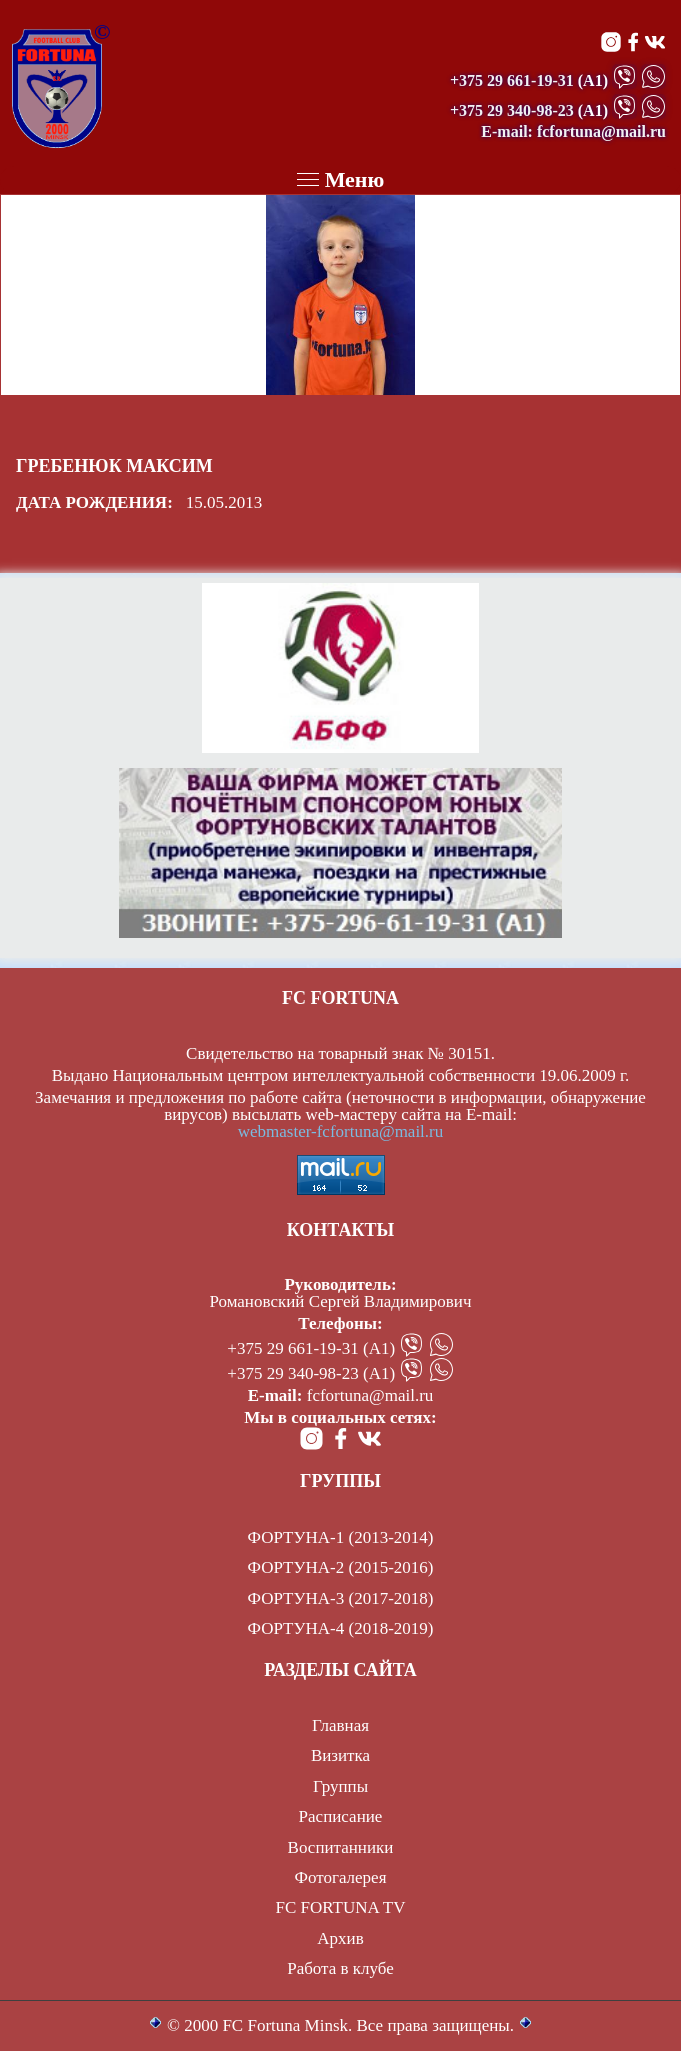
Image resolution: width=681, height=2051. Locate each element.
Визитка (340, 1755)
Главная (340, 1725)
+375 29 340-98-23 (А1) (311, 1373)
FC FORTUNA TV (341, 1907)
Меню (341, 179)
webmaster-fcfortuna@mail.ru (341, 1131)
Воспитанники (341, 1847)
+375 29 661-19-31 (512, 80)
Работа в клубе (340, 1968)
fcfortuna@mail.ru (370, 1395)
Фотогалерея (341, 1877)
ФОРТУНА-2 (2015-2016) (341, 1567)
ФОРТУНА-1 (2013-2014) (341, 1537)
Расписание (341, 1816)
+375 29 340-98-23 (512, 110)
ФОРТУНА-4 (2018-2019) (341, 1628)
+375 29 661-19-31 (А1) (311, 1348)
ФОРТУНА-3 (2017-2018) (341, 1598)
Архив (340, 1938)
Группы (340, 1786)
